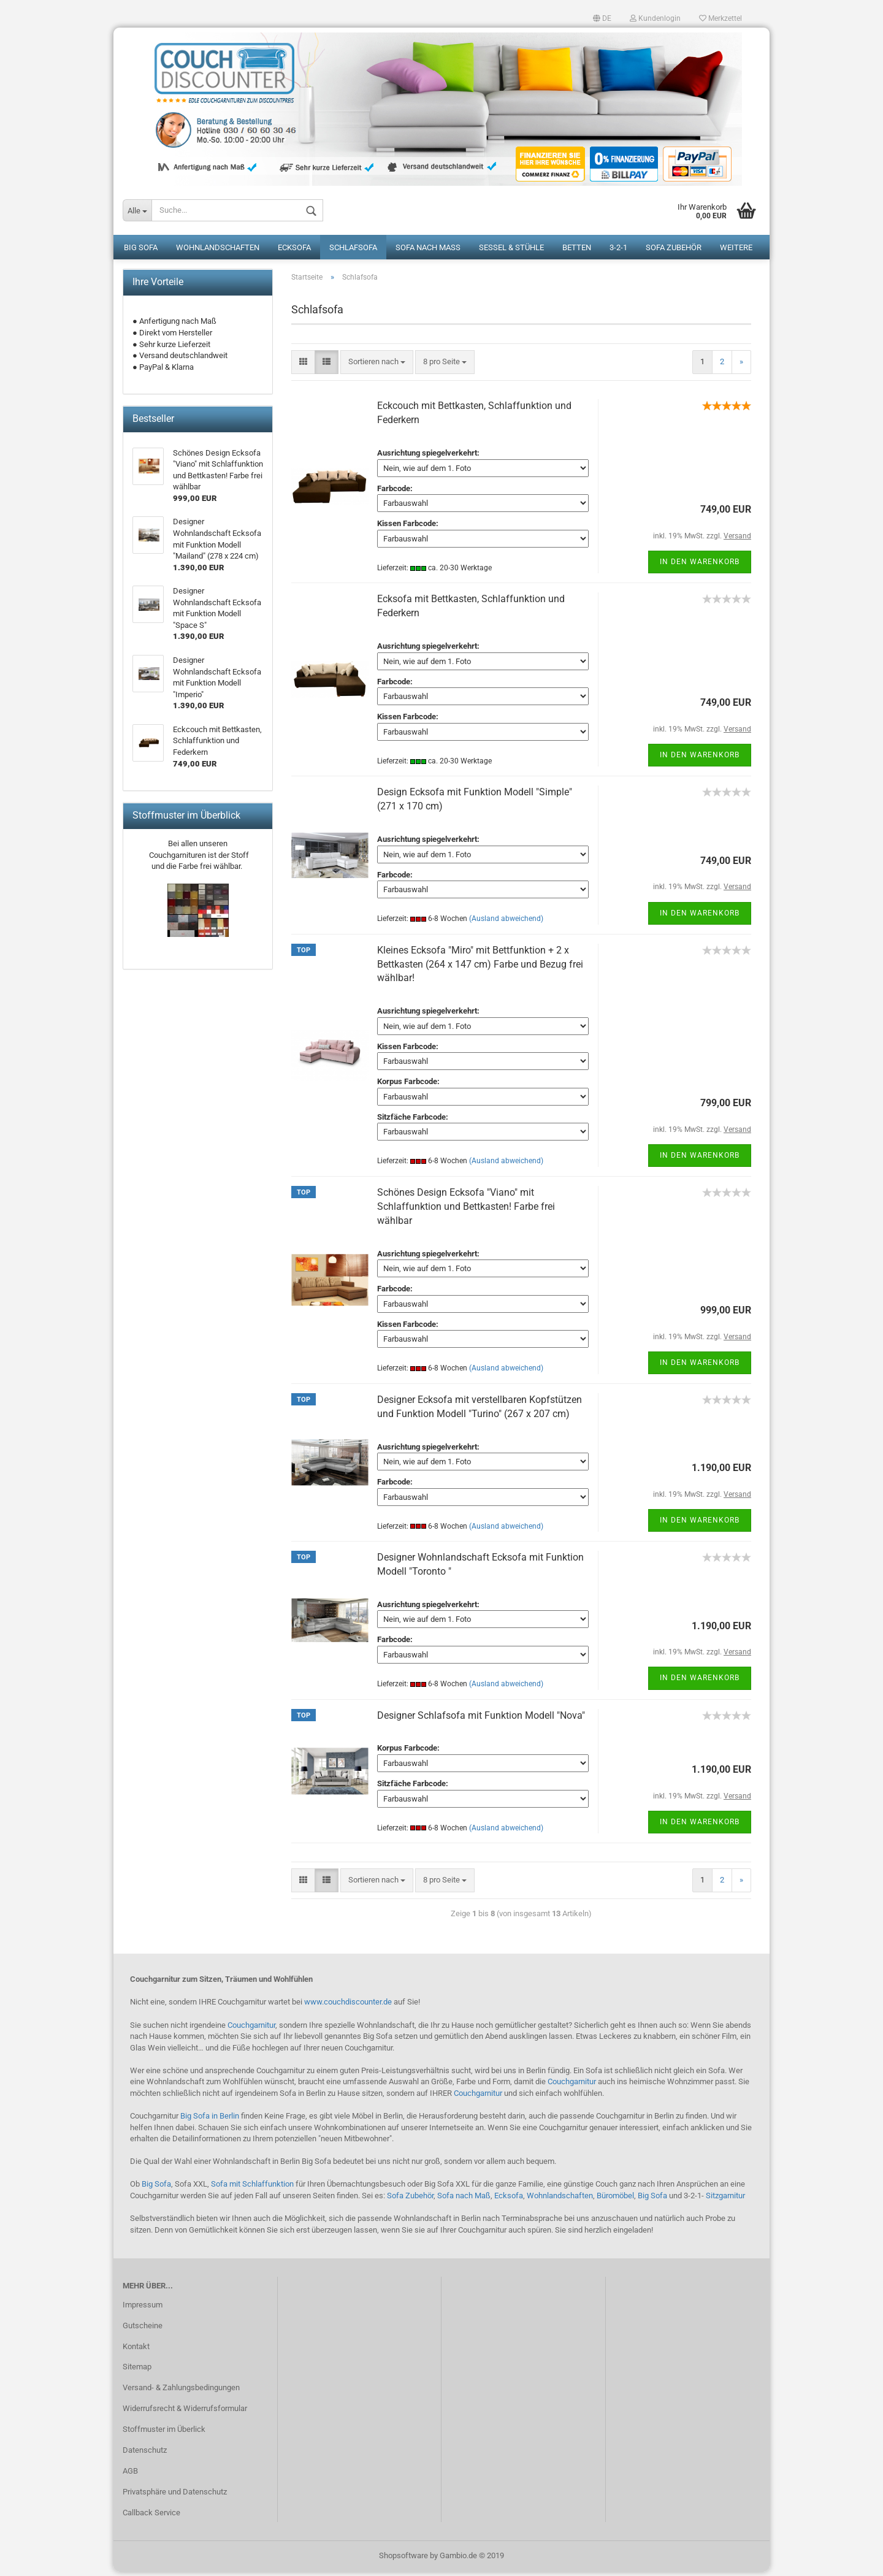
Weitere (736, 251)
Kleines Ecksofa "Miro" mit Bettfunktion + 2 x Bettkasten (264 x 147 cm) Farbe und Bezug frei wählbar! (480, 968)
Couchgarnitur (251, 2029)
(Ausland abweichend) (506, 923)
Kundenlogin (655, 18)
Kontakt (136, 2350)
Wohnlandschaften (217, 251)
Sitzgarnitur (725, 2199)
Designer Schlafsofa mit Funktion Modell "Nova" (481, 1720)
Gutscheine (142, 2329)
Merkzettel (720, 18)
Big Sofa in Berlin (209, 2120)
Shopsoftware (403, 2559)
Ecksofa (294, 251)
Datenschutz (145, 2454)
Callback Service (151, 2516)
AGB (130, 2475)
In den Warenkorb (700, 566)
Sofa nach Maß (428, 251)
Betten (576, 251)
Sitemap (137, 2370)
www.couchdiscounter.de (348, 2006)
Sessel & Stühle (511, 251)
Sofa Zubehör (673, 251)
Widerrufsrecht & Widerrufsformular (185, 2412)
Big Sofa (141, 251)
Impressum (142, 2309)
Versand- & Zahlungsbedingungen (181, 2391)
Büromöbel (615, 2199)
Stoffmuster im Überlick (164, 2433)
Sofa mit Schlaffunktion (252, 2188)
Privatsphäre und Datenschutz (175, 2496)
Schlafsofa (353, 251)
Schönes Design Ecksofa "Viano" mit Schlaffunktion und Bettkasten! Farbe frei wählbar (466, 1211)
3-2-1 (618, 251)
